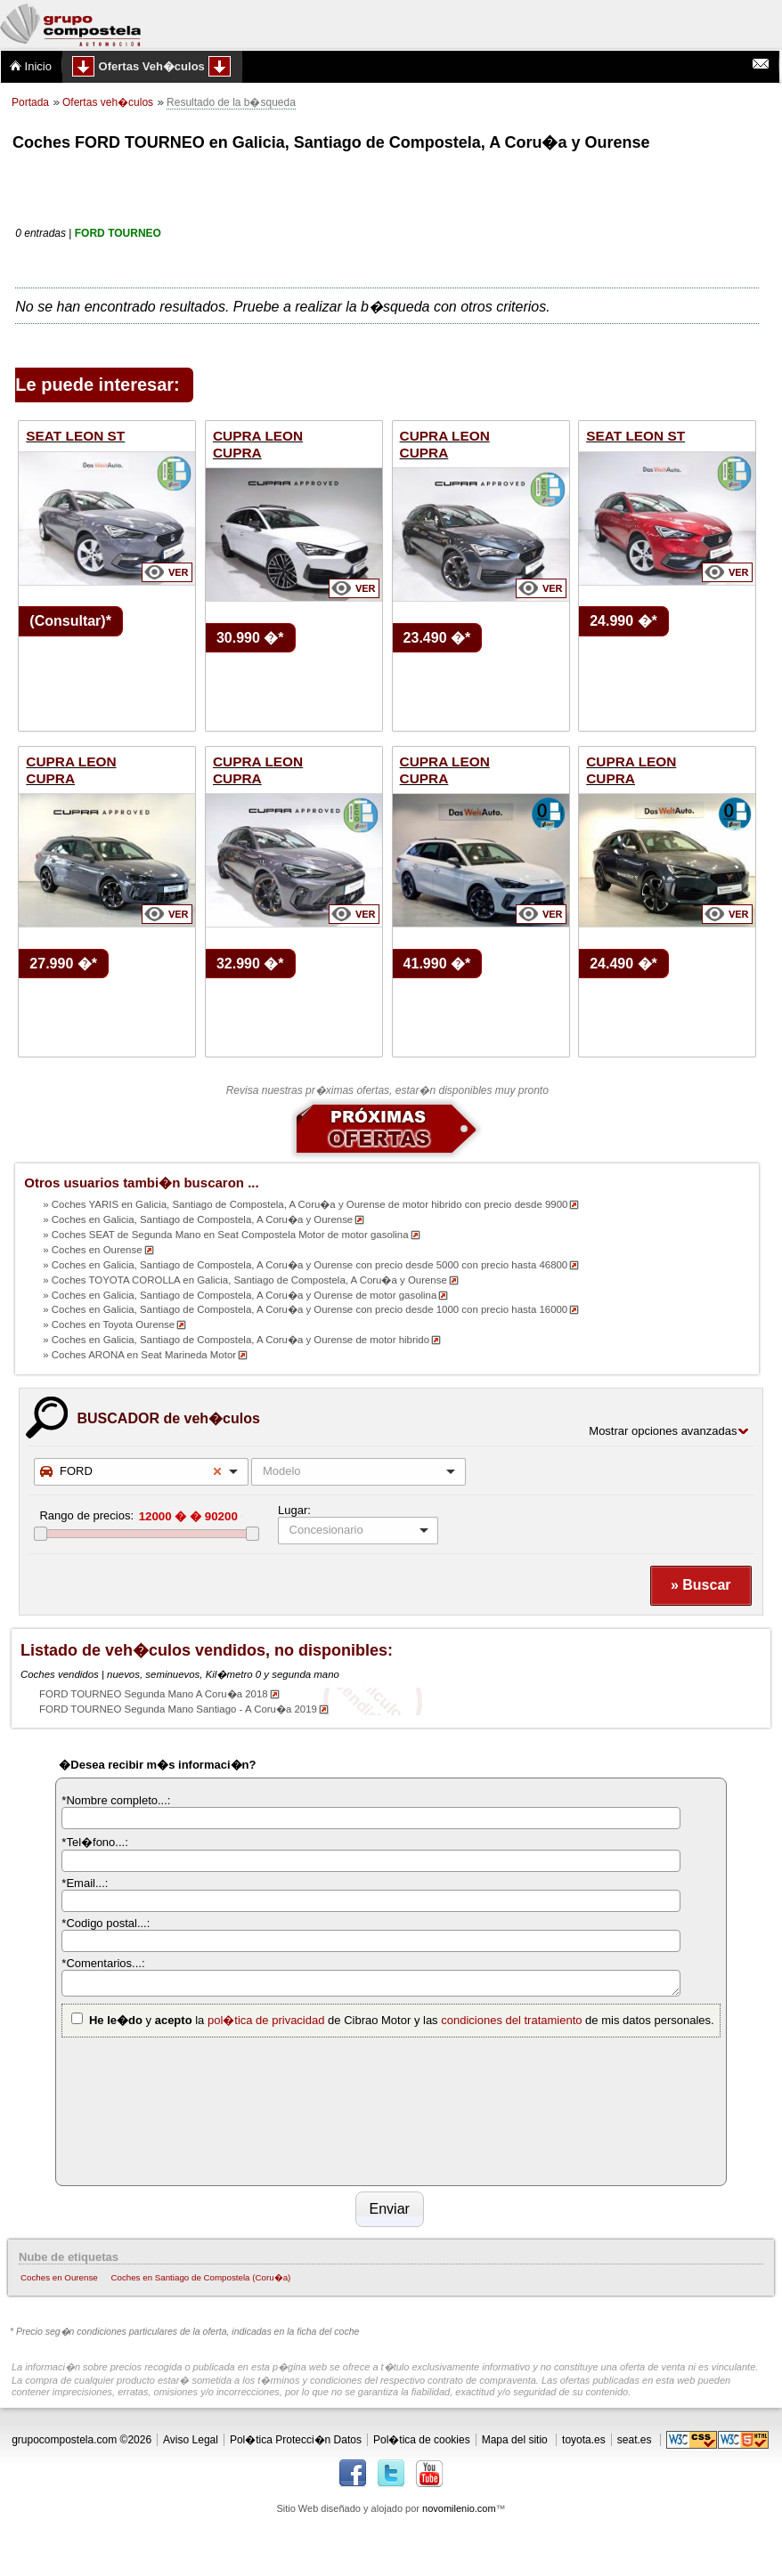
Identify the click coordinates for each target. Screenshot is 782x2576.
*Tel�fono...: (94, 1842)
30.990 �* (250, 637)
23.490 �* (437, 637)
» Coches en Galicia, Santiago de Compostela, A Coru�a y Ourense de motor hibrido (236, 1339)
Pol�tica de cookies (421, 2440)
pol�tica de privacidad (266, 2020)
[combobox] (141, 1472)
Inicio (31, 66)
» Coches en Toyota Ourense (109, 1324)
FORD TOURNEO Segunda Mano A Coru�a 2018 (153, 1694)
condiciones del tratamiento (511, 2020)
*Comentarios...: (102, 1963)
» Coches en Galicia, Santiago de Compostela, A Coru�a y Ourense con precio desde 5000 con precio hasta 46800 (305, 1265)
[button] (701, 1586)
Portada (30, 102)
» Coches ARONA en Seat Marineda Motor (139, 1354)
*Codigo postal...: (105, 1923)
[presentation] (134, 2108)
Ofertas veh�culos (107, 102)
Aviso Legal (190, 2440)
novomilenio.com (459, 2508)
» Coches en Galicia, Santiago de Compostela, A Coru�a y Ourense (198, 1219)
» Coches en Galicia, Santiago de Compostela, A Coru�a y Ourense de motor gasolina (239, 1295)
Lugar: (294, 1510)
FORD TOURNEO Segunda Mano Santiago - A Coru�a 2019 (178, 1709)
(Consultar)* (70, 620)
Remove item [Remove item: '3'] (217, 1471)
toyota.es (584, 2440)
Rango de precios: (86, 1515)
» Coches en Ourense (92, 1249)
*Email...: (84, 1883)
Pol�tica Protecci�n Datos (296, 2440)
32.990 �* (250, 963)
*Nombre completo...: (115, 1800)
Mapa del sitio (515, 2440)
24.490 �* (623, 963)
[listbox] (358, 1530)
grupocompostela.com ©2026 (81, 2440)
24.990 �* (623, 620)
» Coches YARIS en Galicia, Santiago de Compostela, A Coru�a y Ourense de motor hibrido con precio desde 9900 (305, 1204)
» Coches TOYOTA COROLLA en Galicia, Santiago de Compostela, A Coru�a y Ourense (244, 1280)
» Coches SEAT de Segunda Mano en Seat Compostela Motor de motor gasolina (225, 1234)
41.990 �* (437, 963)
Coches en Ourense (59, 2277)
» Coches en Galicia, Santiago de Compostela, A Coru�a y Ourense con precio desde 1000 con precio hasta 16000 (305, 1309)
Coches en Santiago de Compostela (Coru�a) (200, 2277)
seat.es (634, 2440)
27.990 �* (63, 963)
